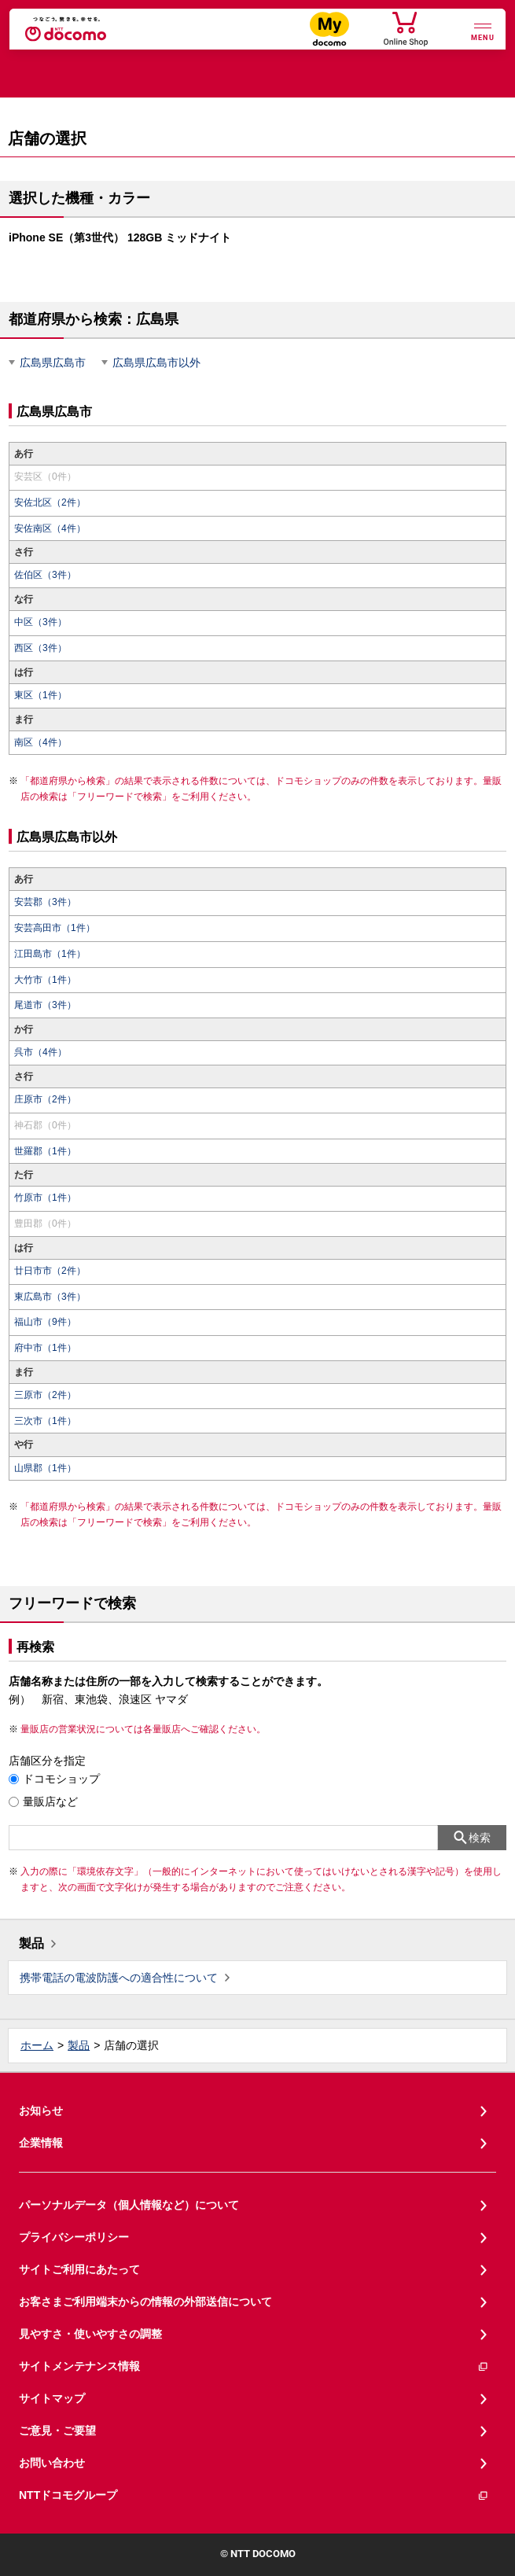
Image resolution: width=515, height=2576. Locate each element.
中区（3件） (40, 621)
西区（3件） (40, 647)
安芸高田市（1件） (54, 927)
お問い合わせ (52, 2462)
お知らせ (41, 2110)
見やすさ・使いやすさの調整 (90, 2334)
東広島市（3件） (50, 1296)
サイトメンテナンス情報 (254, 2366)
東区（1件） (40, 695)
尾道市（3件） (45, 1004)
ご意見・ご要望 (57, 2430)
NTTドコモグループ (254, 2495)
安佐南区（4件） (50, 528)
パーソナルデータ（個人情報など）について (129, 2205)
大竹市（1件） (45, 979)
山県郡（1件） (45, 1468)
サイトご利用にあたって (79, 2269)
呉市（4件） (40, 1052)
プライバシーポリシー (74, 2237)
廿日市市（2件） (50, 1270)
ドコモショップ (61, 1778)
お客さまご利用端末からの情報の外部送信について (145, 2301)
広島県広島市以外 (156, 362)
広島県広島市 (53, 362)
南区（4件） (40, 742)
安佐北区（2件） (50, 502)
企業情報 (41, 2142)
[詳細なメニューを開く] (483, 30)
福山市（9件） (45, 1321)
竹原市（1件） (45, 1197)
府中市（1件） (45, 1347)
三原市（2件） (45, 1394)
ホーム (36, 2045)
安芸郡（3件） (45, 901)
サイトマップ (52, 2398)
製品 (31, 1943)
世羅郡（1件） (45, 1151)
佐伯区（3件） (45, 574)
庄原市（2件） (45, 1099)
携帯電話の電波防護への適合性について (119, 1977)
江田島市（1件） (50, 953)
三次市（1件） (45, 1420)
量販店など (50, 1801)
